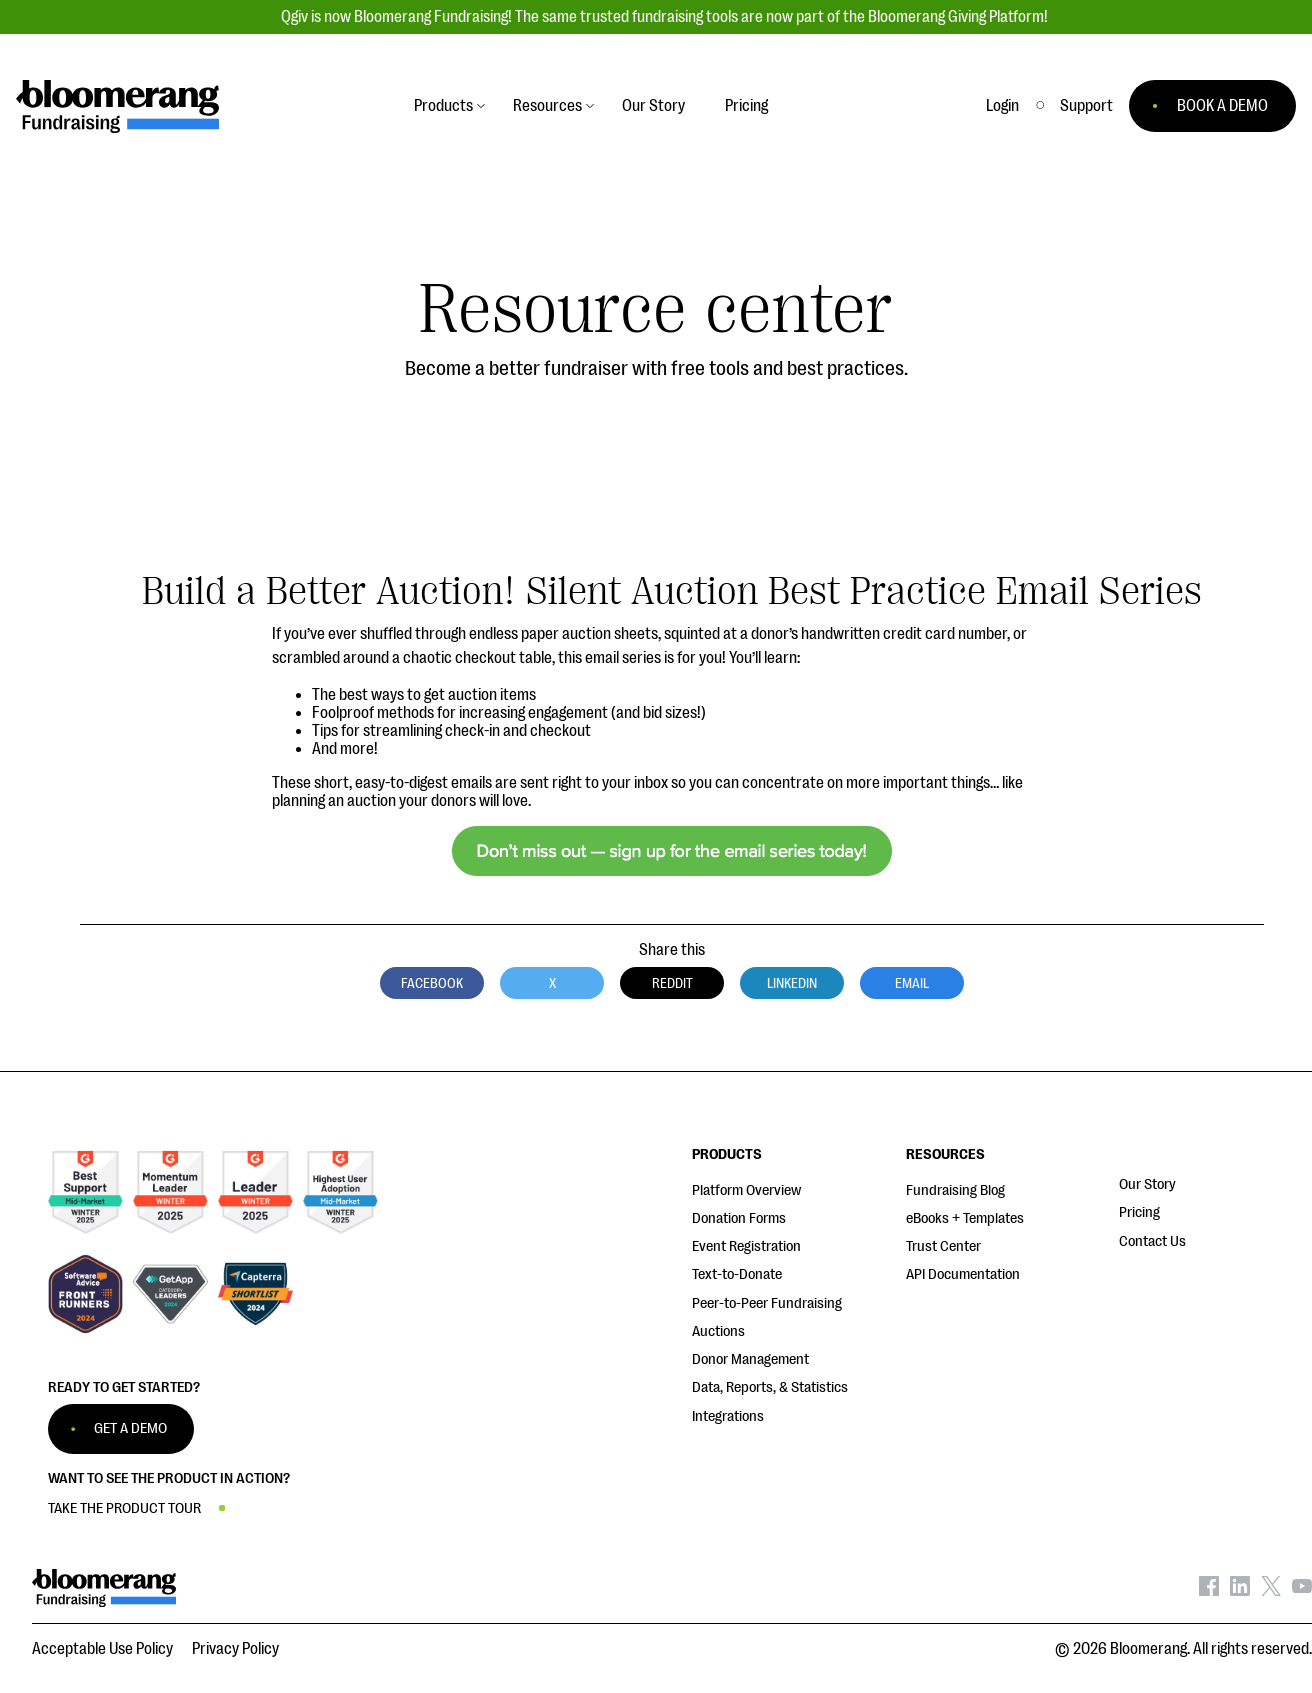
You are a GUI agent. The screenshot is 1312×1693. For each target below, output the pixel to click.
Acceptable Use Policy (102, 1649)
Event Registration (746, 1246)
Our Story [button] (653, 106)
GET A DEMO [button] (130, 1428)
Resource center (656, 309)
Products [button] (443, 106)
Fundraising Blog (955, 1190)
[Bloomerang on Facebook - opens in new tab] (1209, 1591)
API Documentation (963, 1274)
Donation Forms (739, 1218)
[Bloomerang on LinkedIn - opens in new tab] (1240, 1591)
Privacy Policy (235, 1649)
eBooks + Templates (965, 1218)
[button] (1086, 106)
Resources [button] (547, 106)
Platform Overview (746, 1190)
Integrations (728, 1416)
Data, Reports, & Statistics (770, 1387)
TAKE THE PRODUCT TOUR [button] (124, 1508)
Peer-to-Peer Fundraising (767, 1303)
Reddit (672, 983)
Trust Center (943, 1246)
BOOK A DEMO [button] (1222, 106)
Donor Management (750, 1359)
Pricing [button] (746, 106)
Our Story (1147, 1184)
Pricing (1139, 1212)
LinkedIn (792, 983)
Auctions (718, 1331)
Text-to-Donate (737, 1274)
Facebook (432, 983)
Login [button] (1002, 106)
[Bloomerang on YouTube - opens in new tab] (1302, 1591)
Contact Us (1152, 1241)
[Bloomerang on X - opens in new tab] (1271, 1591)
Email (912, 983)
